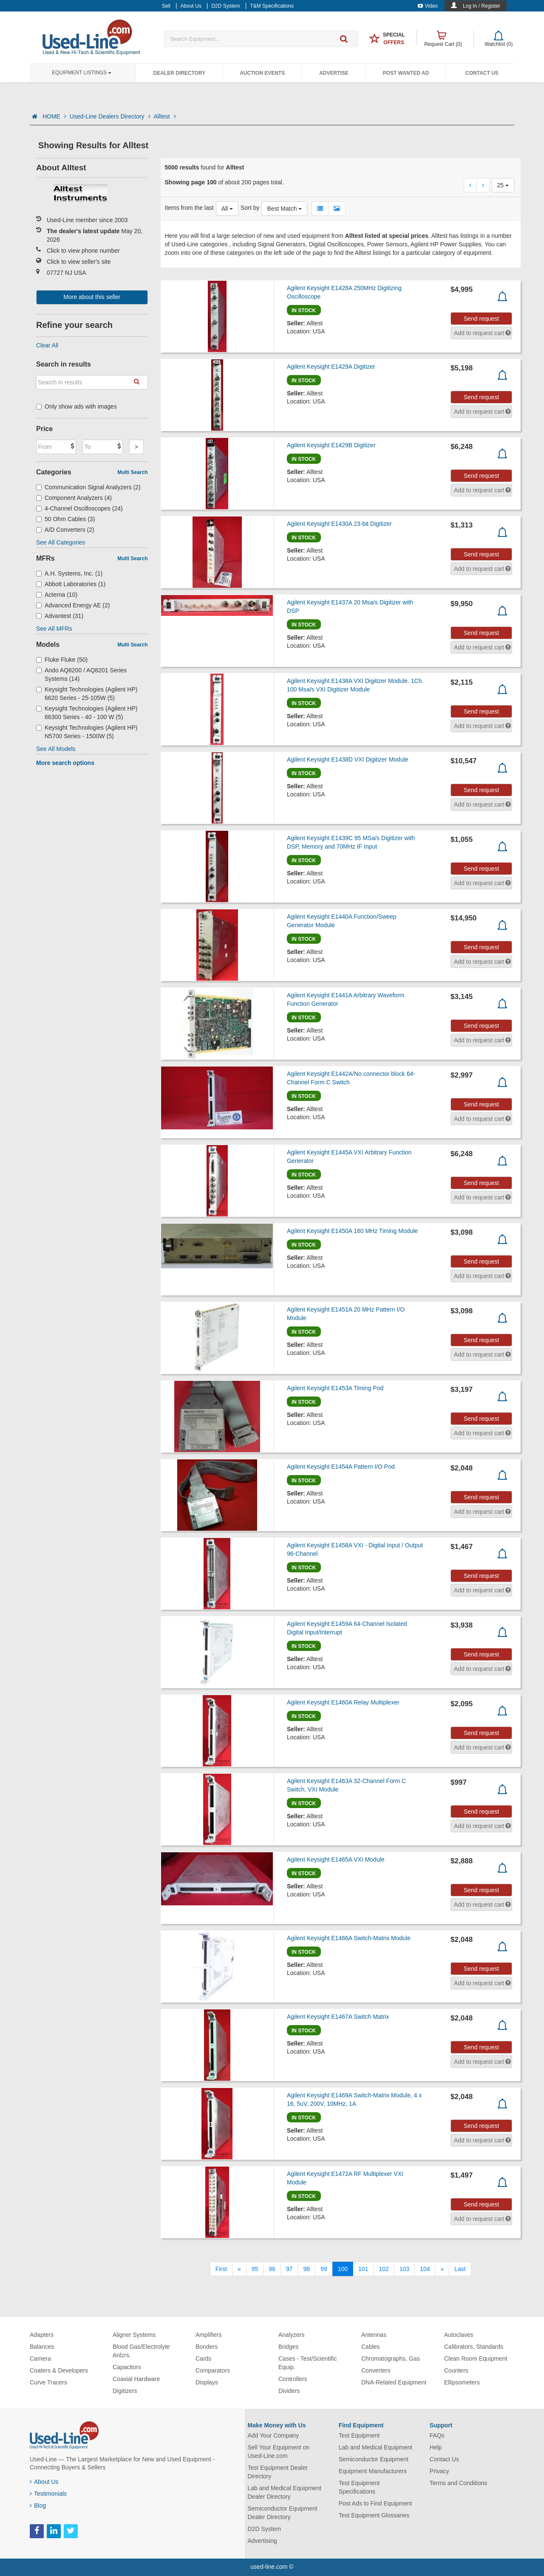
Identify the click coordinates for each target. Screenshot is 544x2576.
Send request (481, 318)
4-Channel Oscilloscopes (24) (79, 508)
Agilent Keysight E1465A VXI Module (336, 1859)
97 (289, 2269)
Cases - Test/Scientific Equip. (307, 2362)
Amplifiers (208, 2334)
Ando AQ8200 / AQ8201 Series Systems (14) (81, 674)
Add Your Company (273, 2435)
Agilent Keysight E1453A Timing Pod (335, 1388)
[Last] (460, 2269)
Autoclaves (458, 2334)
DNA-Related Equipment (393, 2382)
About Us (44, 2481)
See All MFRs (54, 628)
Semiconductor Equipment (373, 2459)
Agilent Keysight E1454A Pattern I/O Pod (341, 1466)
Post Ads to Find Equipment (375, 2503)
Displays (207, 2382)
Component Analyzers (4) (74, 497)
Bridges (288, 2346)
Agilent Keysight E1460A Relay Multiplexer (343, 1702)
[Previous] (239, 2269)
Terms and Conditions (458, 2483)
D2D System (264, 2528)
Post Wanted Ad (406, 73)
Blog (38, 2505)
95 (255, 2269)
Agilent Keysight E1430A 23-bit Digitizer (339, 523)
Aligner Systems (134, 2334)
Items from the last (189, 207)
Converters (375, 2370)
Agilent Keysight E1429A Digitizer (331, 366)
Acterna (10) (56, 594)
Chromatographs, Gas (390, 2358)
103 (404, 2269)
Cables (370, 2346)
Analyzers (291, 2334)
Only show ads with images (76, 406)
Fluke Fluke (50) (62, 659)
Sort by (250, 207)
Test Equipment (359, 2435)
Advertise (333, 73)
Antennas (373, 2334)
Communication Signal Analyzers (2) (88, 487)
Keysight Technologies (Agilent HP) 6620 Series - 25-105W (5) (86, 693)
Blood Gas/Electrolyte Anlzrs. (141, 2351)
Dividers (289, 2390)
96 (272, 2269)
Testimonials (48, 2493)
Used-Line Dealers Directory (110, 116)
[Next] (442, 2269)
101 (363, 2269)
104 (425, 2269)
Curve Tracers (48, 2382)
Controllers (292, 2379)
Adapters (42, 2334)
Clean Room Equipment (475, 2358)
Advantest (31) (59, 615)
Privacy (439, 2471)
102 (383, 2269)
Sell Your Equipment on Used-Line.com (279, 2451)
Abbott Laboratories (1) (70, 584)
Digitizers (125, 2390)
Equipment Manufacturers (373, 2471)
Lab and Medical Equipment (376, 2447)
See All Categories (60, 542)
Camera (40, 2358)
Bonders (207, 2346)
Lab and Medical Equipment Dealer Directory (285, 2492)
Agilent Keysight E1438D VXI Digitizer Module (347, 759)
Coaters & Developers (59, 2370)
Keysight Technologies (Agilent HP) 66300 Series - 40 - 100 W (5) (86, 712)
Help (436, 2447)
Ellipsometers (462, 2382)
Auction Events (262, 73)
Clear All (47, 345)
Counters (456, 2370)
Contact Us (482, 73)
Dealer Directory (179, 73)
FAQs (437, 2435)
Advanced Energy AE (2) (73, 605)
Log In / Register (481, 6)
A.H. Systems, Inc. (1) (69, 573)
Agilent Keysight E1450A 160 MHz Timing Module (352, 1230)
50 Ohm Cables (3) (65, 519)
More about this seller (91, 296)
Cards (203, 2358)
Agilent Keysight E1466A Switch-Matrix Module (349, 1938)
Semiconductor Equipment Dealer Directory (282, 2512)
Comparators (213, 2370)
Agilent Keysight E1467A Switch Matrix (338, 2016)
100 (343, 2269)
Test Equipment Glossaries (374, 2515)
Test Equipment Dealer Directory (278, 2472)
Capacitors (127, 2367)
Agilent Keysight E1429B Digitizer (331, 445)
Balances (42, 2346)
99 (323, 2269)
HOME (54, 116)
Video (428, 6)
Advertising (262, 2540)
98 (306, 2269)
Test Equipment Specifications (359, 2487)
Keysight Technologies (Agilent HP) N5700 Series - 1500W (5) (86, 731)
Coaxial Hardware (136, 2379)
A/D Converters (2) (65, 529)
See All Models (56, 748)
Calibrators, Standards (473, 2346)
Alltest (165, 116)
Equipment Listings (81, 73)
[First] (221, 2269)
